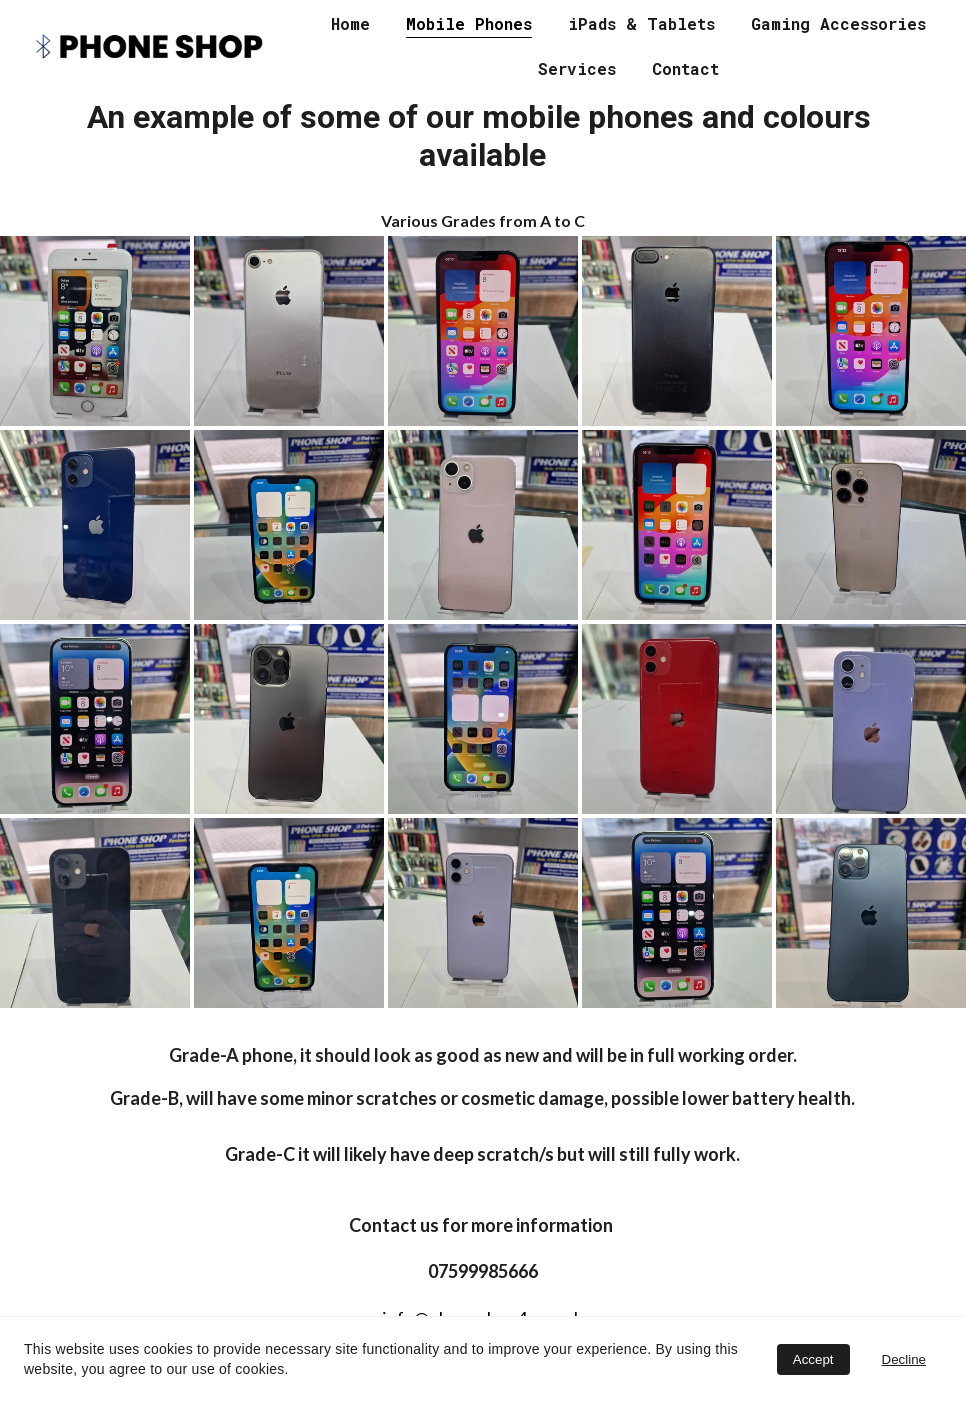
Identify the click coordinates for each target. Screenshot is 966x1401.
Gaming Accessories (838, 23)
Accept (813, 1359)
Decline (904, 1359)
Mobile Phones (469, 23)
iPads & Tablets (641, 23)
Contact (685, 68)
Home (350, 23)
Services (577, 68)
